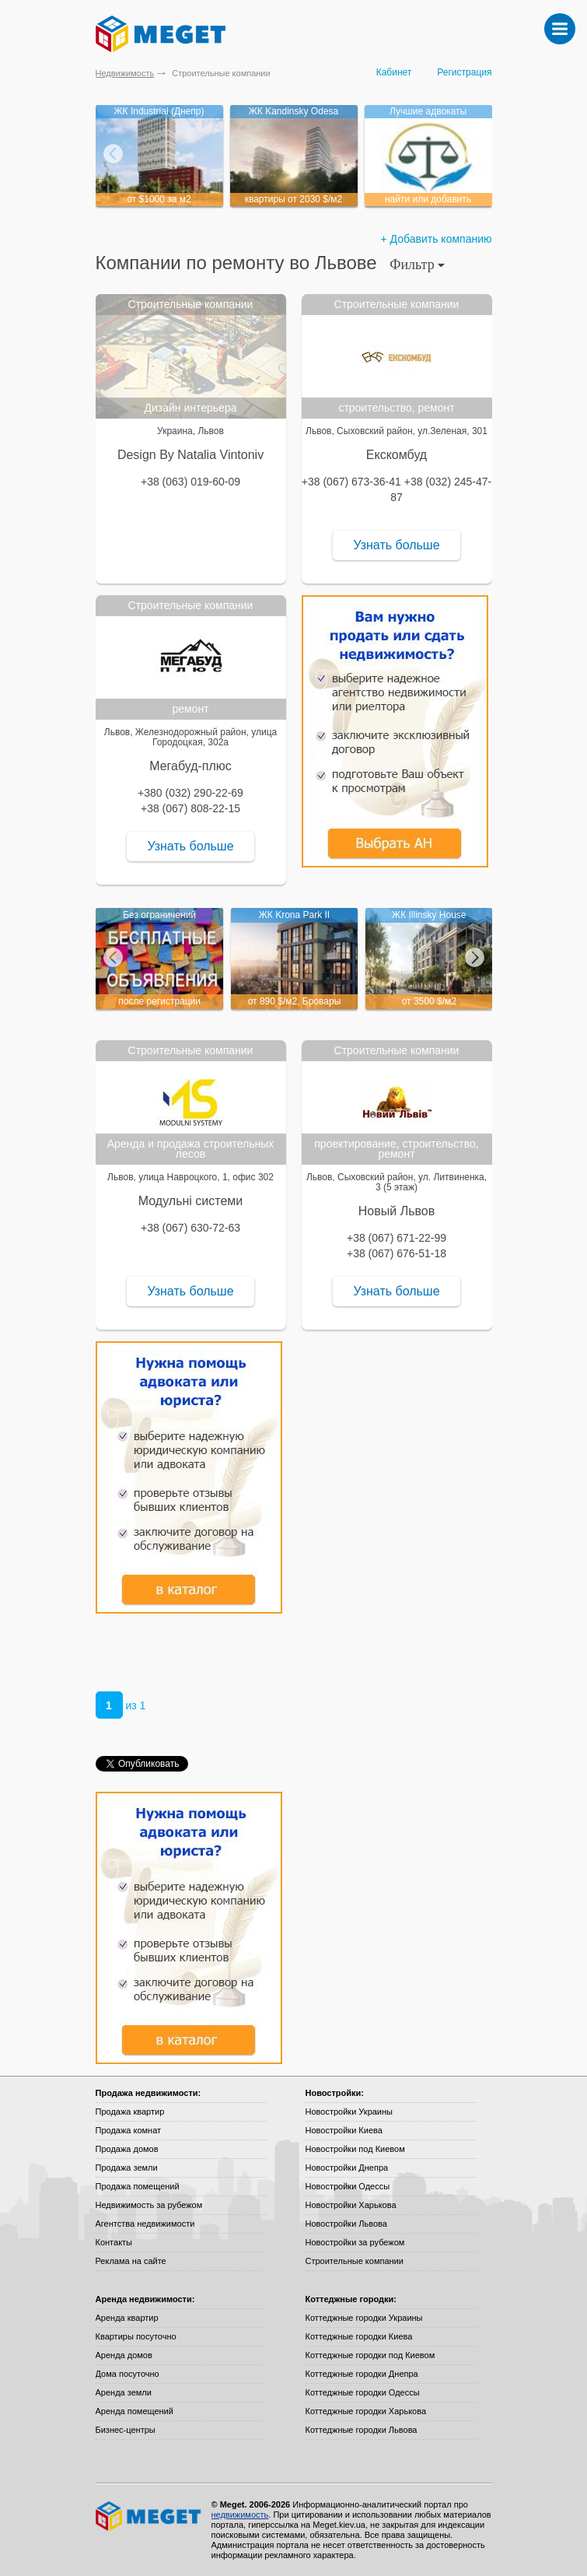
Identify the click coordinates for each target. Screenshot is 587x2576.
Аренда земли (124, 2392)
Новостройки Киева (344, 2130)
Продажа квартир (130, 2111)
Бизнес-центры (125, 2429)
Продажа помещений (138, 2186)
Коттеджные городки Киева (359, 2336)
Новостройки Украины (349, 2111)
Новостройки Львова (346, 2223)
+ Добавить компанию (436, 239)
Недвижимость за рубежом (149, 2205)
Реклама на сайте (131, 2261)
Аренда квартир (127, 2317)
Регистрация (464, 72)
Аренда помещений (134, 2411)
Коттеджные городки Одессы (363, 2392)
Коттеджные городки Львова (362, 2429)
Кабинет (394, 72)
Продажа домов (127, 2149)
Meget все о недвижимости (149, 2516)
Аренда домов (124, 2355)
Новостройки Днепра (347, 2167)
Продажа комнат (129, 2130)
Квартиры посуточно (136, 2336)
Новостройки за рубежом (355, 2242)
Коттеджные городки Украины (364, 2317)
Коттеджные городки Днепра (362, 2373)
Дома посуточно (127, 2373)
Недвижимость (125, 73)
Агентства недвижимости (145, 2223)
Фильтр (417, 264)
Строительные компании (355, 2261)
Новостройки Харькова (351, 2205)
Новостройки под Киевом (355, 2149)
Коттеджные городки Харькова (366, 2411)
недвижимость (240, 2514)
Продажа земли (127, 2167)
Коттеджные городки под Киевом (370, 2355)
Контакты (114, 2242)
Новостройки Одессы (348, 2186)
